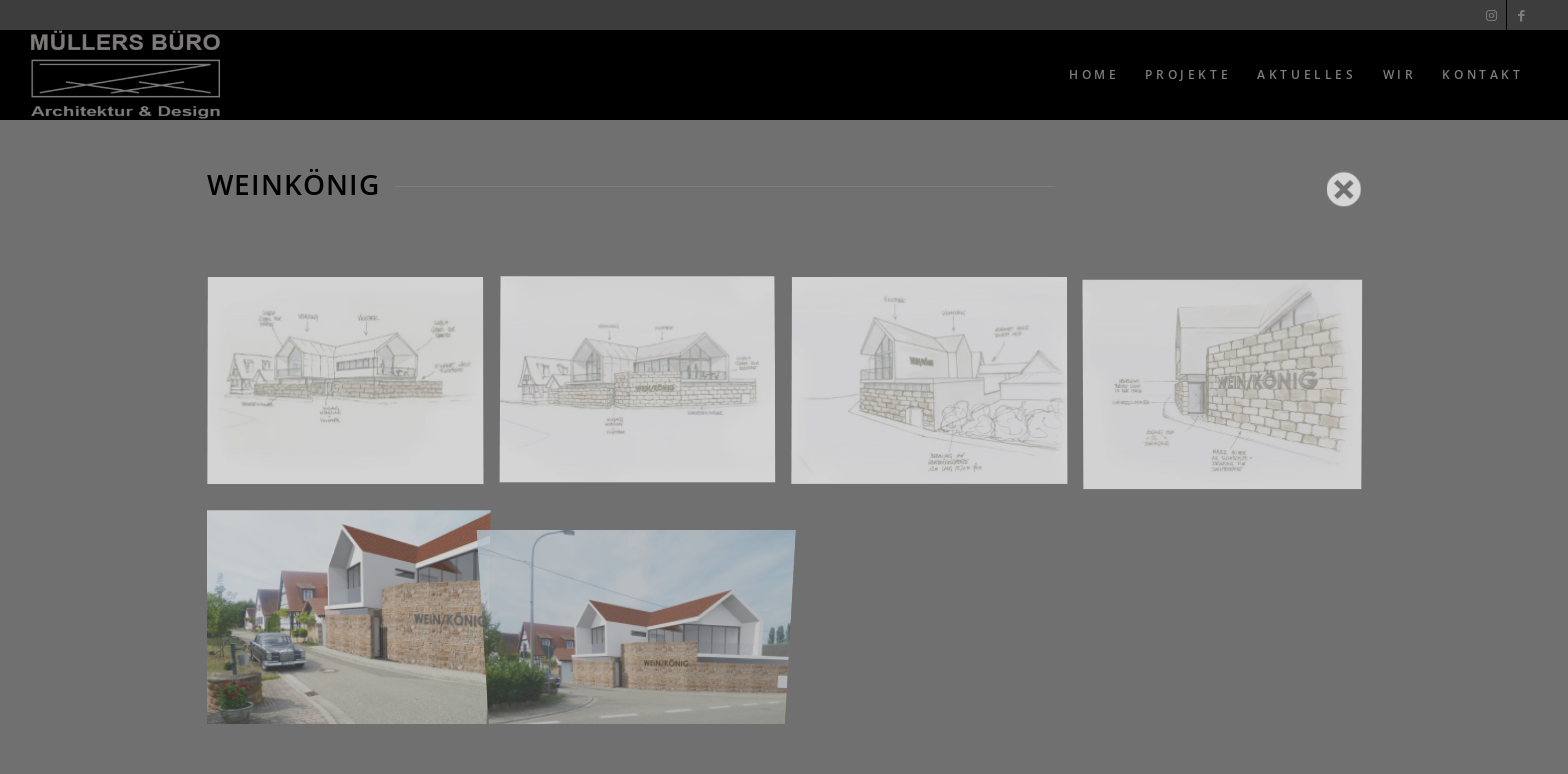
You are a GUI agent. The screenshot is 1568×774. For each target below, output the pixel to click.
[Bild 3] (937, 389)
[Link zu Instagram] (1491, 15)
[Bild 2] (645, 389)
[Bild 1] (353, 389)
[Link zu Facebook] (1522, 15)
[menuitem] (1094, 75)
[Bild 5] (353, 612)
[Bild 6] (645, 612)
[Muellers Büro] (125, 75)
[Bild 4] (1230, 389)
